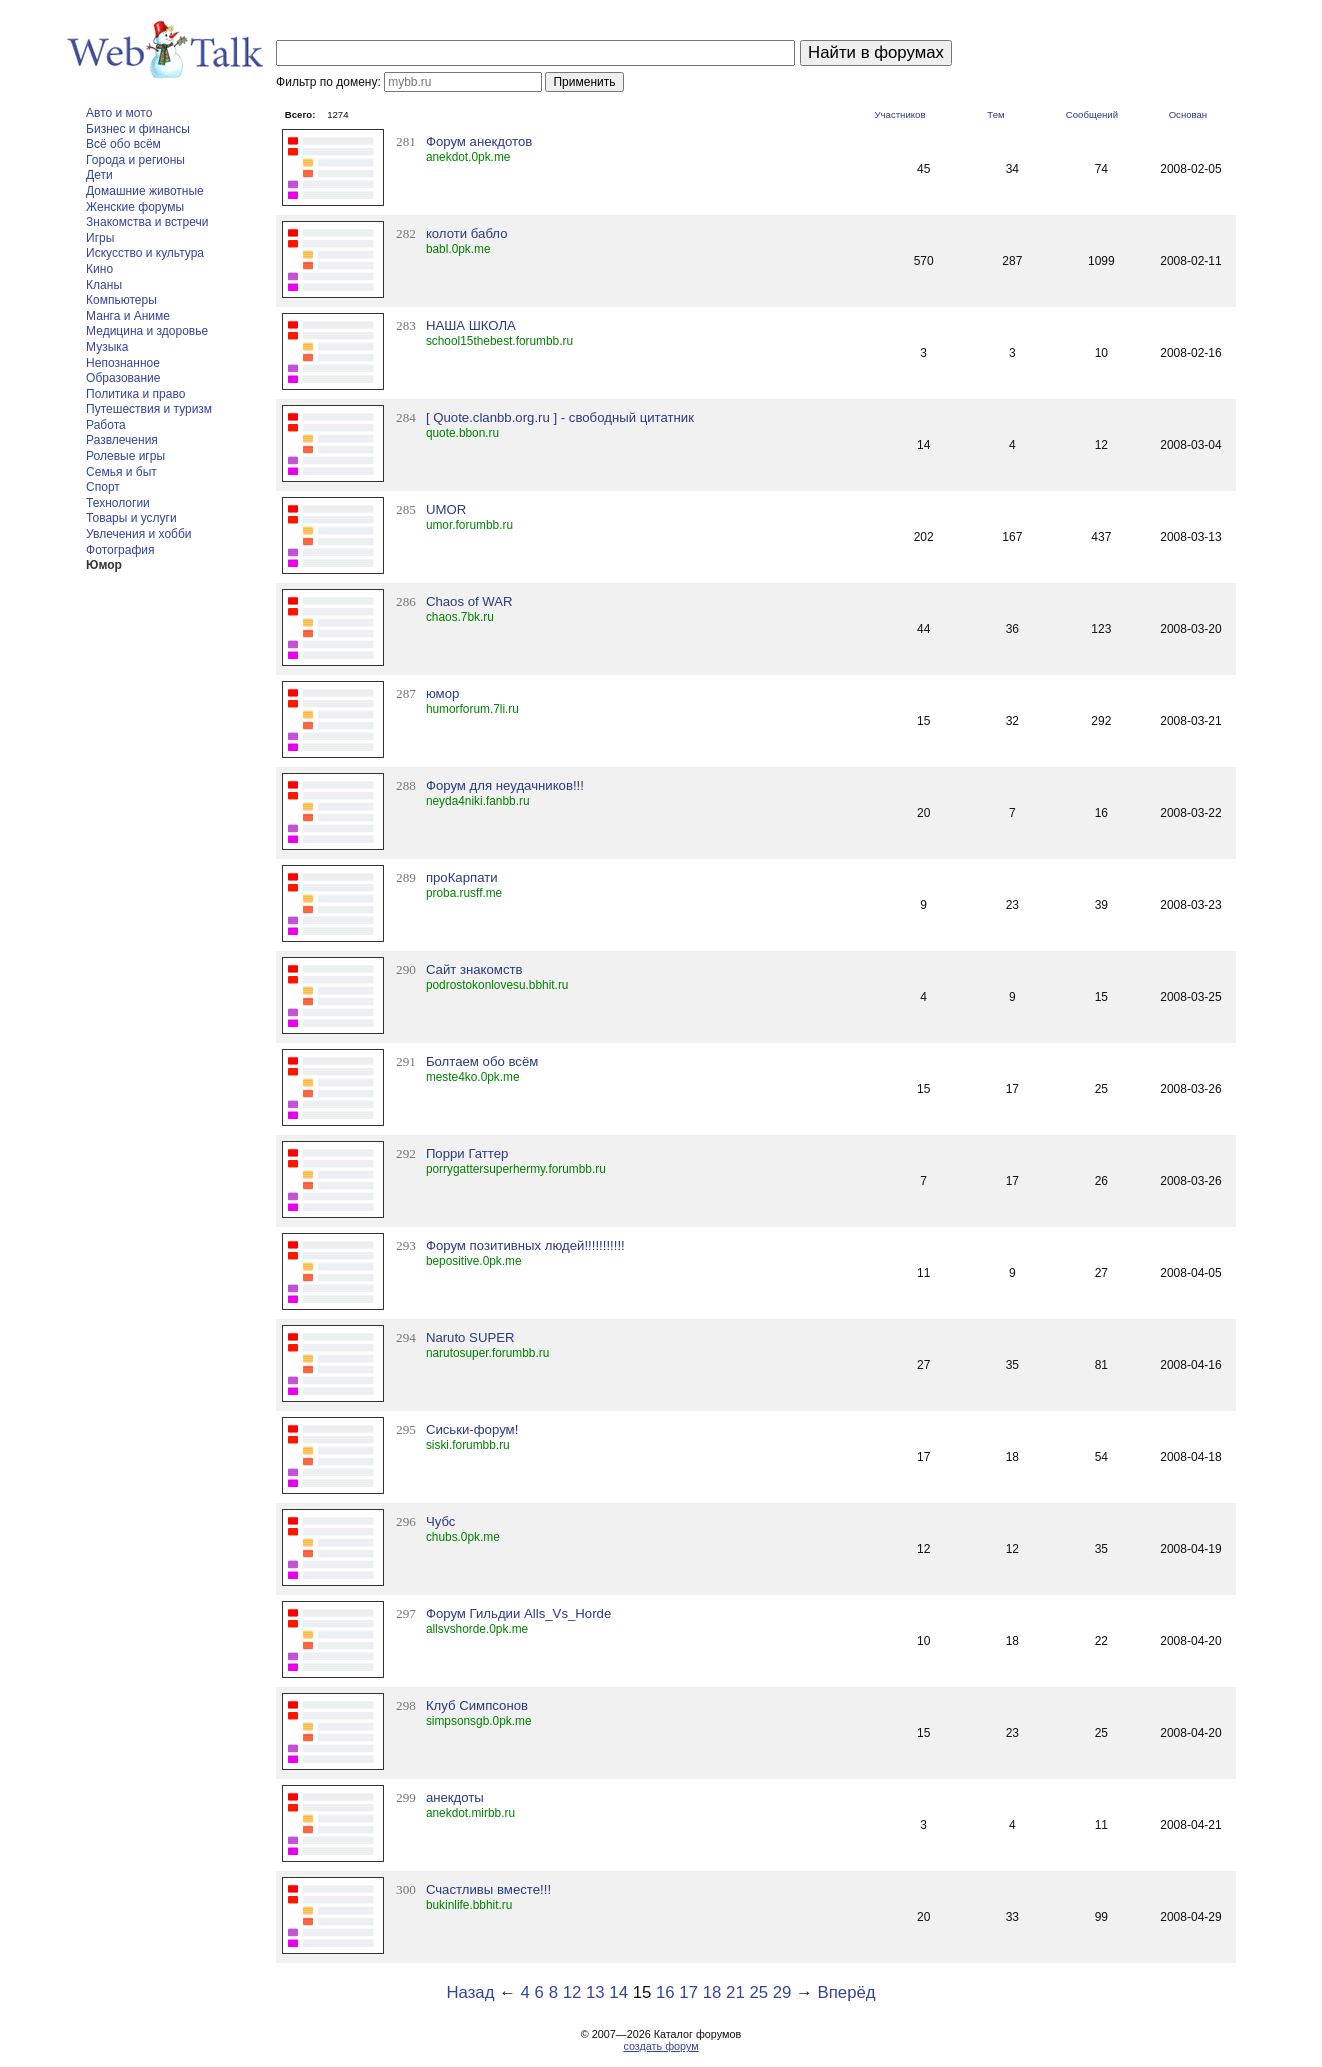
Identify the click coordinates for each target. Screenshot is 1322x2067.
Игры (100, 238)
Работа (106, 425)
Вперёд (847, 1992)
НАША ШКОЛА (471, 325)
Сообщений (1092, 114)
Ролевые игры (125, 456)
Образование (123, 378)
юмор (442, 693)
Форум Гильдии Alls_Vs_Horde (518, 1613)
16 (665, 1992)
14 (618, 1992)
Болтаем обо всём (482, 1061)
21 (735, 1992)
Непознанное (123, 363)
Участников (899, 114)
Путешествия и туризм (149, 409)
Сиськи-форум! (472, 1429)
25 (758, 1992)
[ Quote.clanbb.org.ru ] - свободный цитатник (560, 417)
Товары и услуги (131, 518)
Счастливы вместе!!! (488, 1889)
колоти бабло (467, 233)
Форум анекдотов (479, 141)
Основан (1188, 114)
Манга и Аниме (128, 316)
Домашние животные (145, 191)
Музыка (107, 347)
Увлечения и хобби (138, 534)
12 (572, 1992)
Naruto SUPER (470, 1337)
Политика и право (135, 394)
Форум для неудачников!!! (505, 785)
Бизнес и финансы (138, 129)
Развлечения (122, 440)
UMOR (446, 509)
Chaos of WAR (469, 601)
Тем (995, 114)
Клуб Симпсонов (477, 1705)
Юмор (104, 565)
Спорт (103, 487)
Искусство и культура (145, 253)
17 (688, 1992)
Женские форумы (135, 207)
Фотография (120, 550)
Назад (470, 1992)
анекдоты (455, 1797)
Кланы (104, 285)
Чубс (441, 1521)
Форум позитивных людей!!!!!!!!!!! (525, 1245)
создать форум (660, 2046)
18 (712, 1992)
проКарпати (462, 877)
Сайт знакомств (474, 969)
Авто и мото (119, 113)
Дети (99, 175)
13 (595, 1992)
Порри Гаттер (467, 1153)
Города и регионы (135, 160)
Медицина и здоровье (147, 331)
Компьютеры (121, 300)
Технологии (118, 503)
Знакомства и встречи (147, 222)
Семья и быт (121, 472)
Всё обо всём (123, 144)
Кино (99, 269)
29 (782, 1992)
